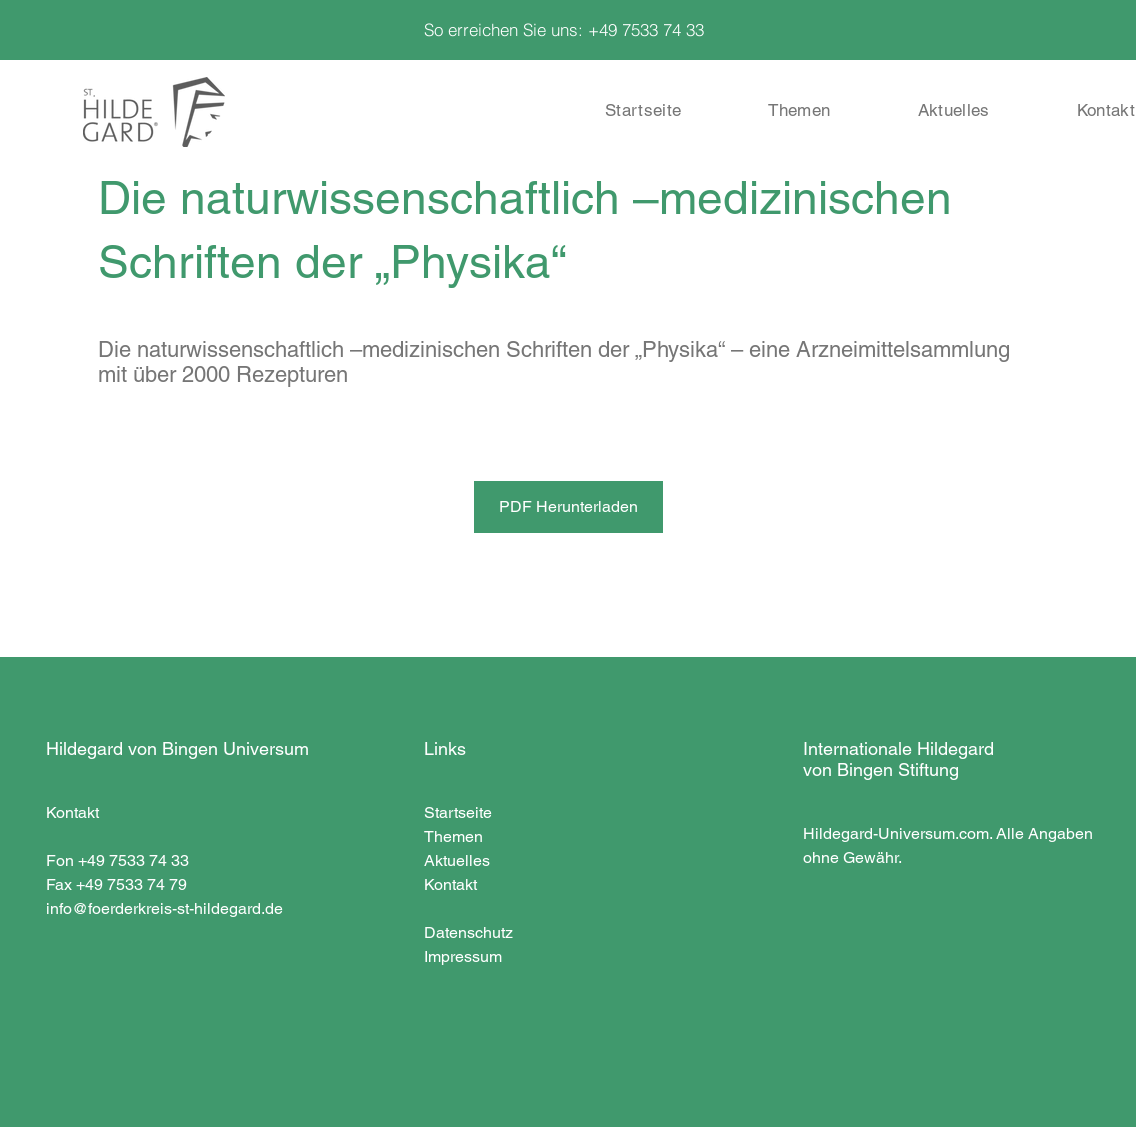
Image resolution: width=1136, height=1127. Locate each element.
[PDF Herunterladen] (568, 507)
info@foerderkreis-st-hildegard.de (164, 908)
